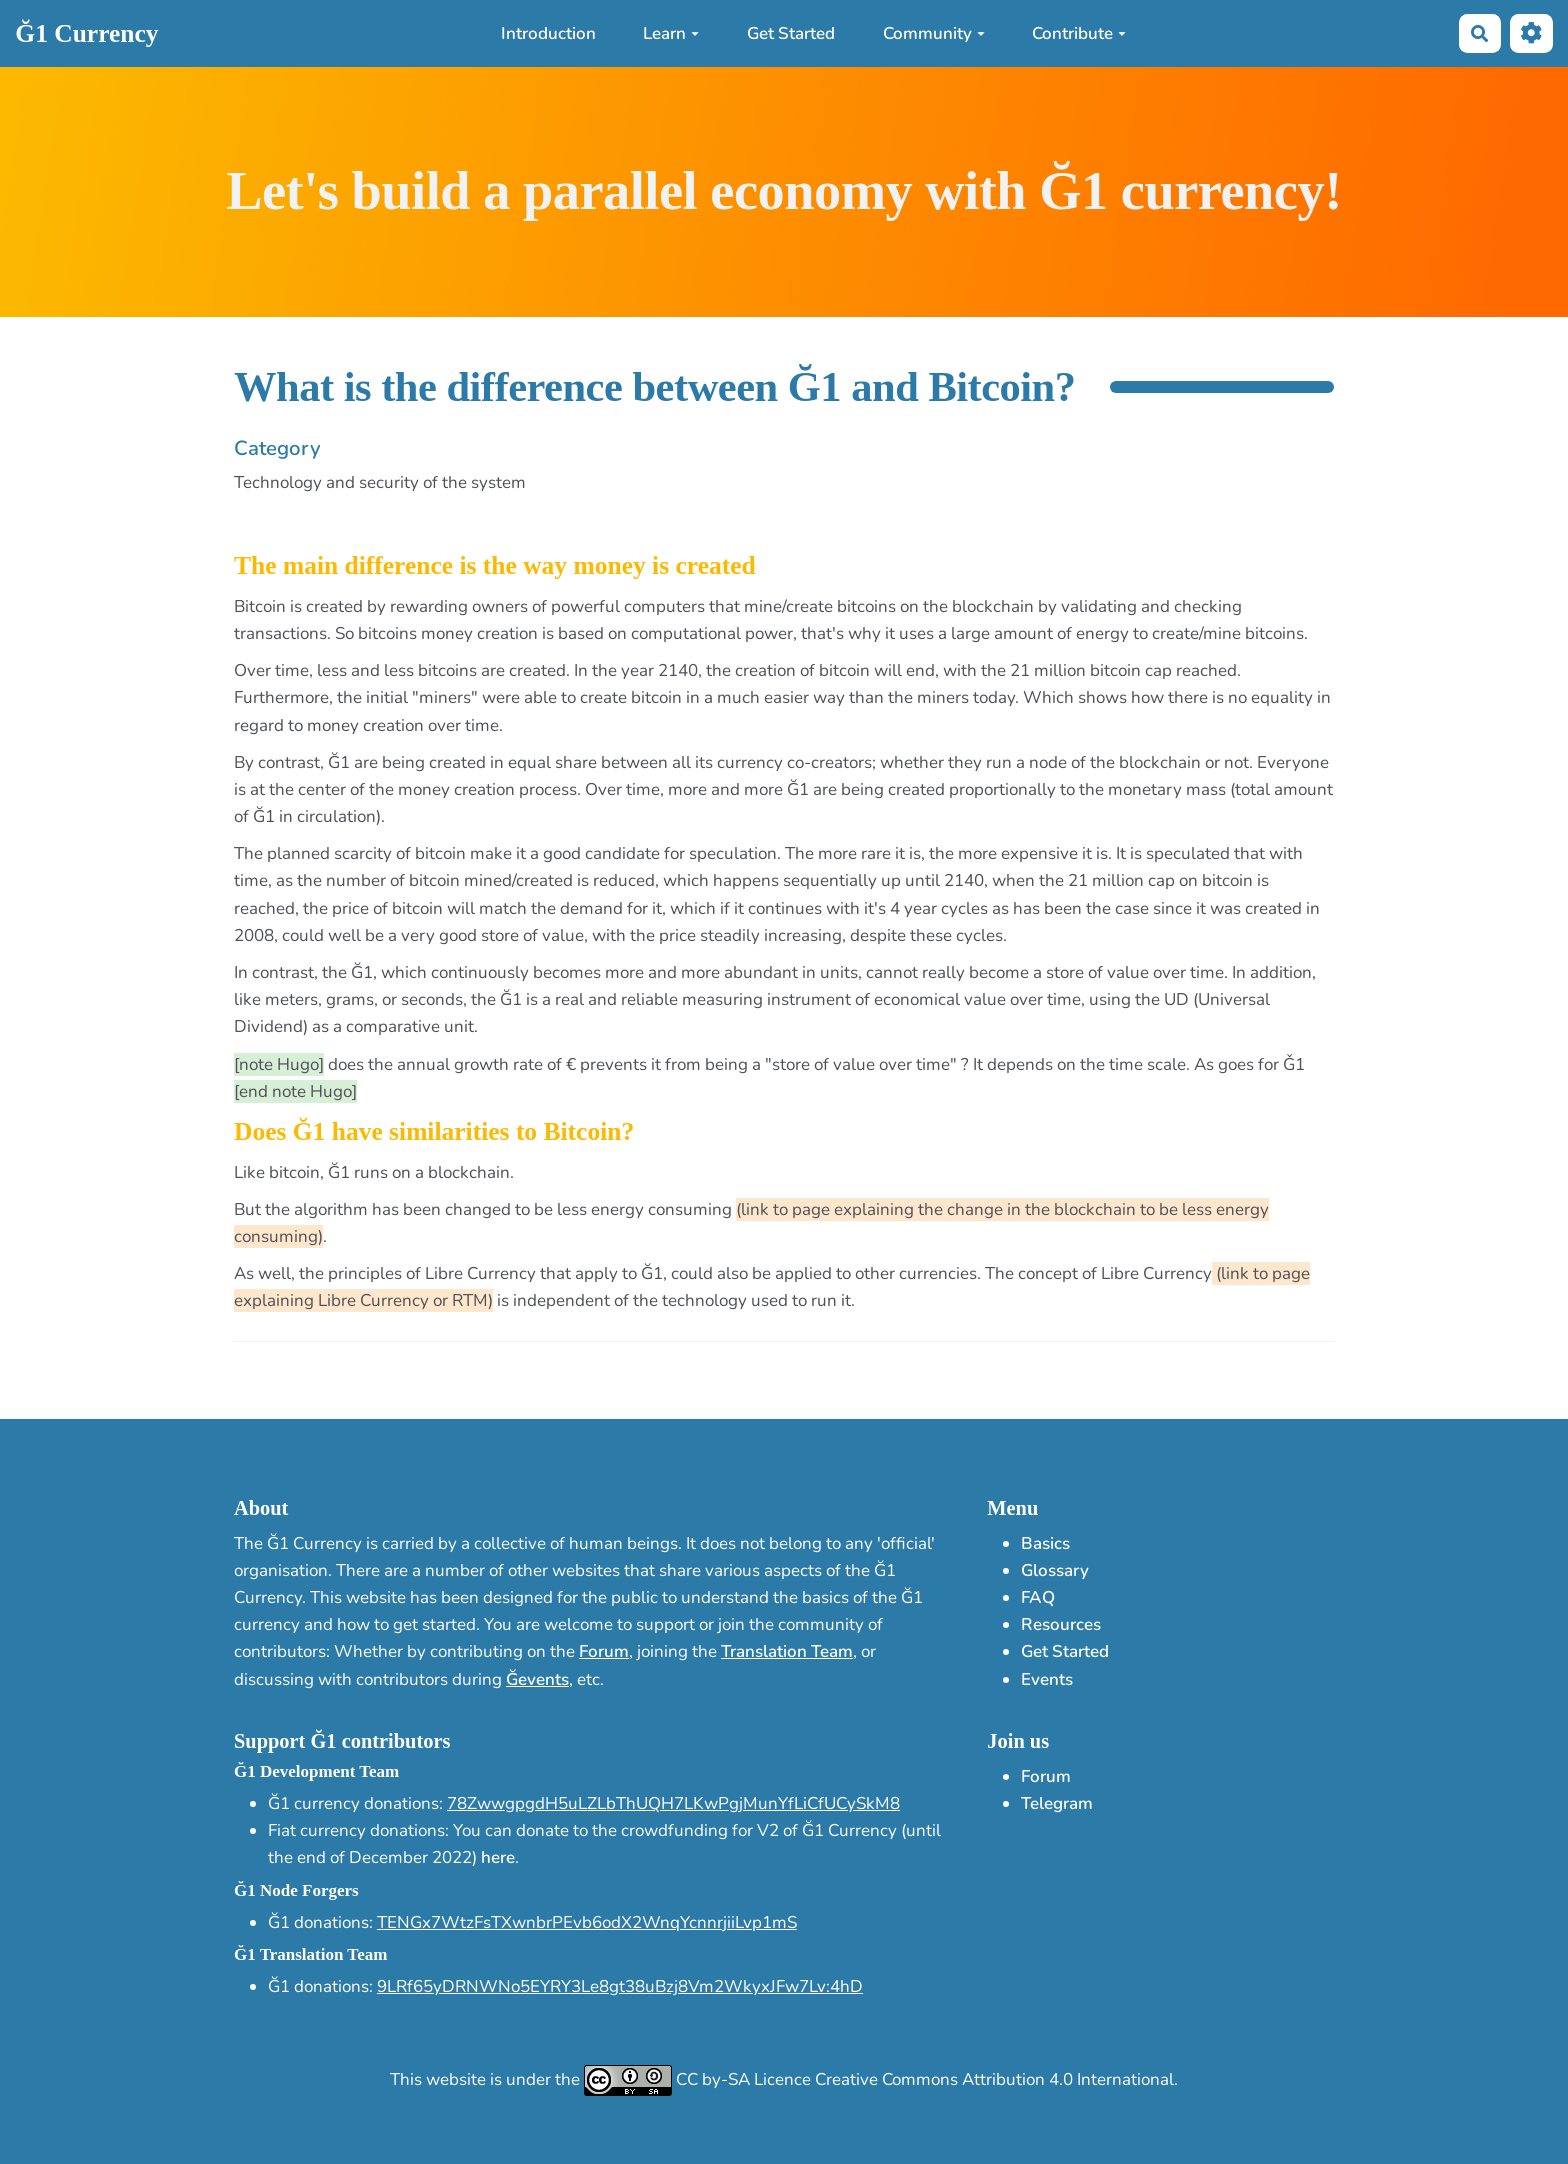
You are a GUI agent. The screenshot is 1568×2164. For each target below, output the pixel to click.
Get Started (791, 33)
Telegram (1057, 1803)
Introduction (548, 33)
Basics (1045, 1543)
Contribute (1079, 33)
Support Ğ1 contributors (342, 1741)
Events (1047, 1679)
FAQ (1038, 1597)
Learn (671, 33)
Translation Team (787, 1651)
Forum (604, 1651)
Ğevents (537, 1679)
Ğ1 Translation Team (310, 1954)
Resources (1061, 1624)
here (498, 1857)
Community (934, 33)
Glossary (1055, 1570)
